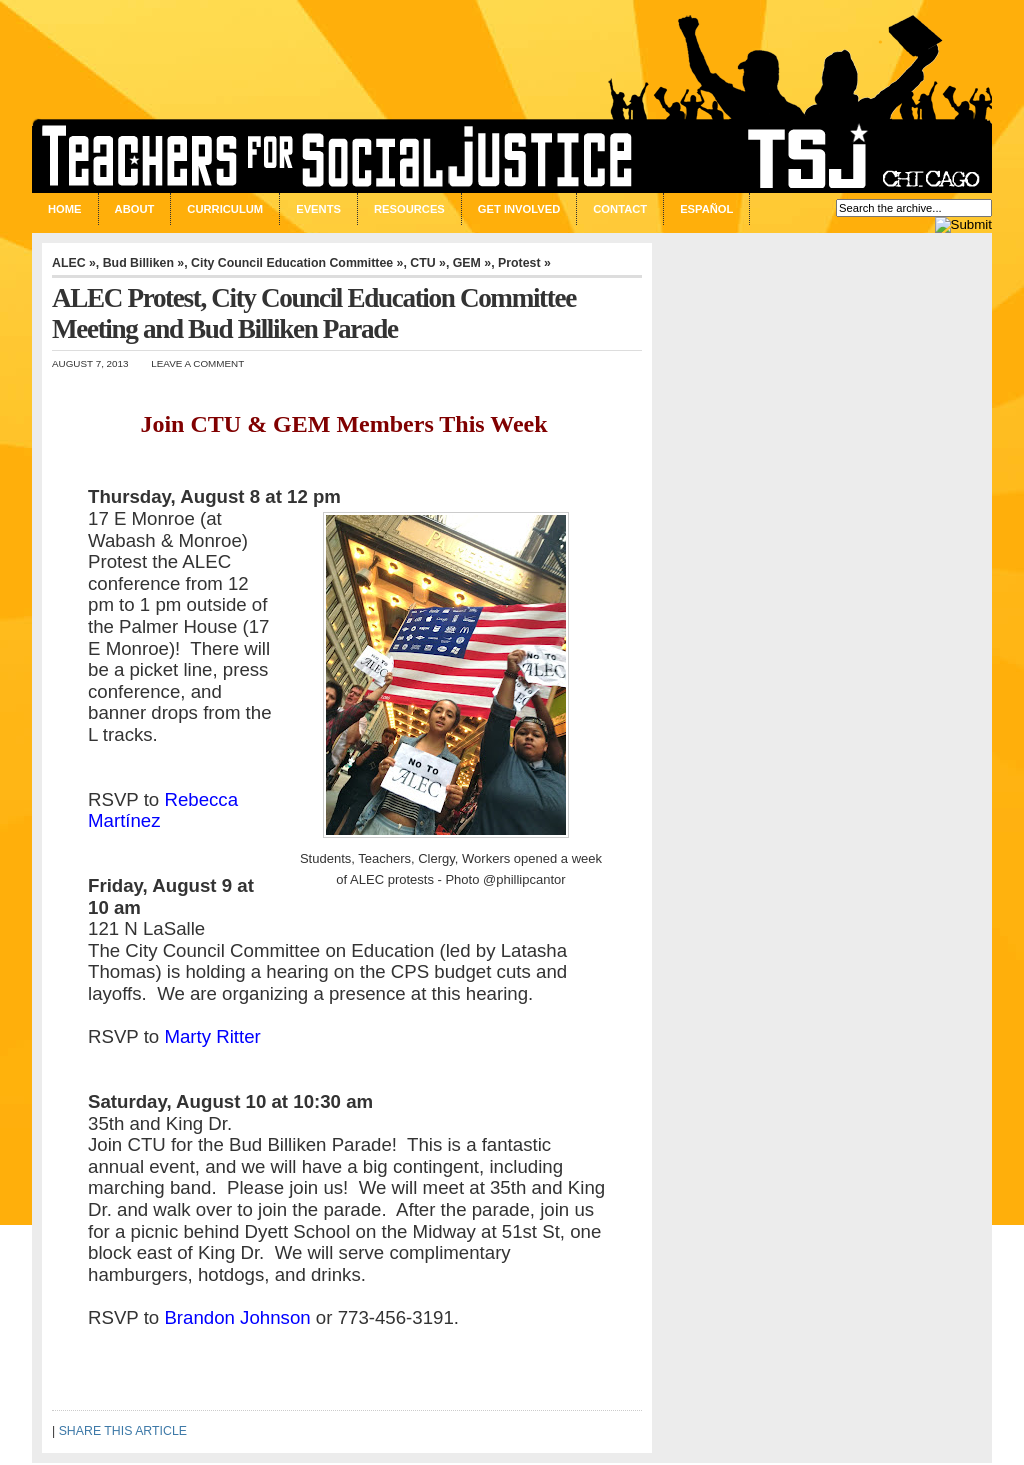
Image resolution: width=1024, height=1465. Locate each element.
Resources (409, 209)
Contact (620, 209)
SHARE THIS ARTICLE (123, 1431)
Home (65, 209)
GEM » (472, 263)
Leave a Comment (197, 363)
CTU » (428, 263)
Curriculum (225, 209)
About (135, 209)
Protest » (524, 263)
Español (706, 209)
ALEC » (74, 263)
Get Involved (519, 209)
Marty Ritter (212, 1036)
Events (318, 209)
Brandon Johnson (237, 1317)
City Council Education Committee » (297, 263)
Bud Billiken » (144, 263)
